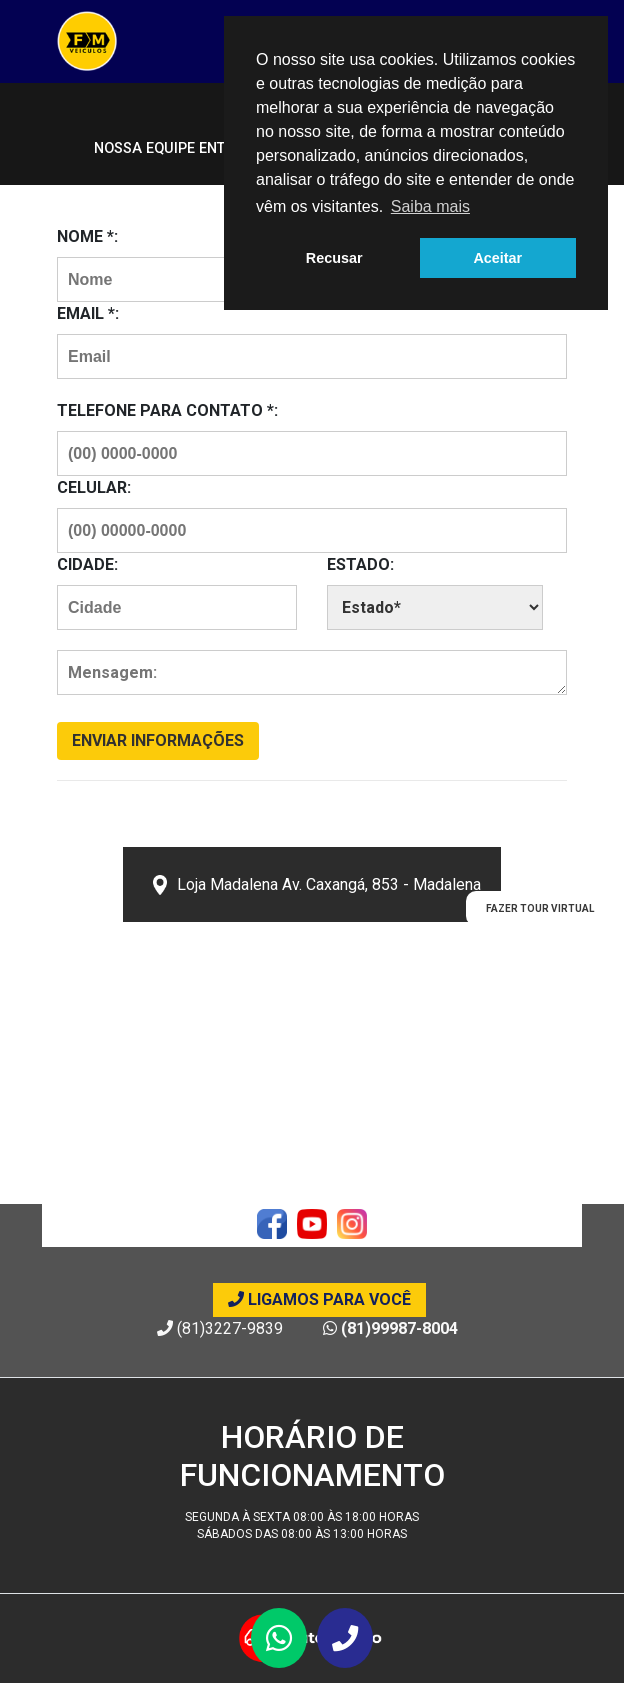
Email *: (88, 313)
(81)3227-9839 (220, 1328)
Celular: (94, 487)
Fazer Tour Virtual (540, 908)
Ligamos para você (319, 1299)
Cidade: (87, 564)
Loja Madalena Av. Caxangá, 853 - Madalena (317, 885)
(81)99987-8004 (390, 1328)
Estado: (360, 564)
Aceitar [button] (497, 258)
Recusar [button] (334, 258)
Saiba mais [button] (430, 206)
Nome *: (87, 236)
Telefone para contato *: (167, 410)
